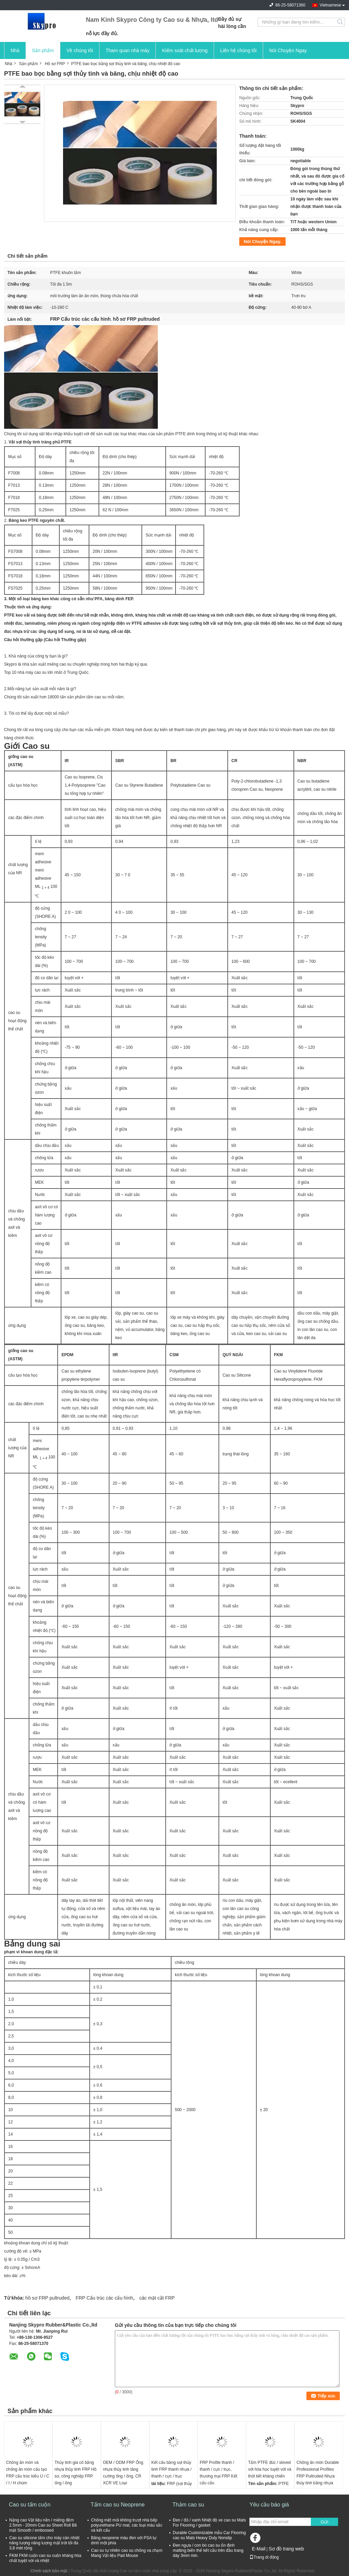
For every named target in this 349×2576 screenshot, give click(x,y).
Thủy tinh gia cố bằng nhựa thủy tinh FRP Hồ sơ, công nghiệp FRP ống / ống (75, 2472)
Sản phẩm (43, 50)
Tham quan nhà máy (127, 50)
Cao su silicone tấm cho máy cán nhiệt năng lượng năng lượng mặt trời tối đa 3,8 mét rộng (44, 2542)
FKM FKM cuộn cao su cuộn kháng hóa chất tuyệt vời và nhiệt (45, 2558)
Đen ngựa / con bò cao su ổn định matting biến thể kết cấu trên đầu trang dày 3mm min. (208, 2550)
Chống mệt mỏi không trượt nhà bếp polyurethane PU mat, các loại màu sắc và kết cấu (126, 2525)
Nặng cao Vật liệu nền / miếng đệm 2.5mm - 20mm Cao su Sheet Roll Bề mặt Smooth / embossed (43, 2525)
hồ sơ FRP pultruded (47, 2298)
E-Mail (258, 2548)
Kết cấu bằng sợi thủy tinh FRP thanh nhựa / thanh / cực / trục (171, 2469)
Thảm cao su (188, 2504)
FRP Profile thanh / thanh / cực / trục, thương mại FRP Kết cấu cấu (218, 2472)
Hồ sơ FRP (55, 63)
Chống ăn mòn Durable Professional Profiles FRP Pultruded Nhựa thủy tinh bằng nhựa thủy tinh (318, 2476)
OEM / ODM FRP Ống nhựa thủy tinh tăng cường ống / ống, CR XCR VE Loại (123, 2472)
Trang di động (264, 2557)
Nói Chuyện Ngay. (288, 50)
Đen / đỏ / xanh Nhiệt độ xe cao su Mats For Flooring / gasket (209, 2523)
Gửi (324, 2522)
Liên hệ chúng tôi (238, 50)
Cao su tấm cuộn (29, 2504)
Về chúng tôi (79, 50)
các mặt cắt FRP (157, 2298)
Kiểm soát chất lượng (185, 50)
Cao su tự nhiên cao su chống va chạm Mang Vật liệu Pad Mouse (126, 2553)
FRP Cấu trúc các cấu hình (104, 2298)
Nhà (15, 50)
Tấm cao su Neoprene (118, 2504)
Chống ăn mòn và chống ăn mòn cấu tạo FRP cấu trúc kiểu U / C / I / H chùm (27, 2472)
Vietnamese (330, 5)
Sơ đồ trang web (286, 2548)
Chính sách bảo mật (48, 2571)
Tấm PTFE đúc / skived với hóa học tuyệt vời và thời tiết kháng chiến (269, 2469)
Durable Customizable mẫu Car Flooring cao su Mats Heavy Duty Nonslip (209, 2535)
